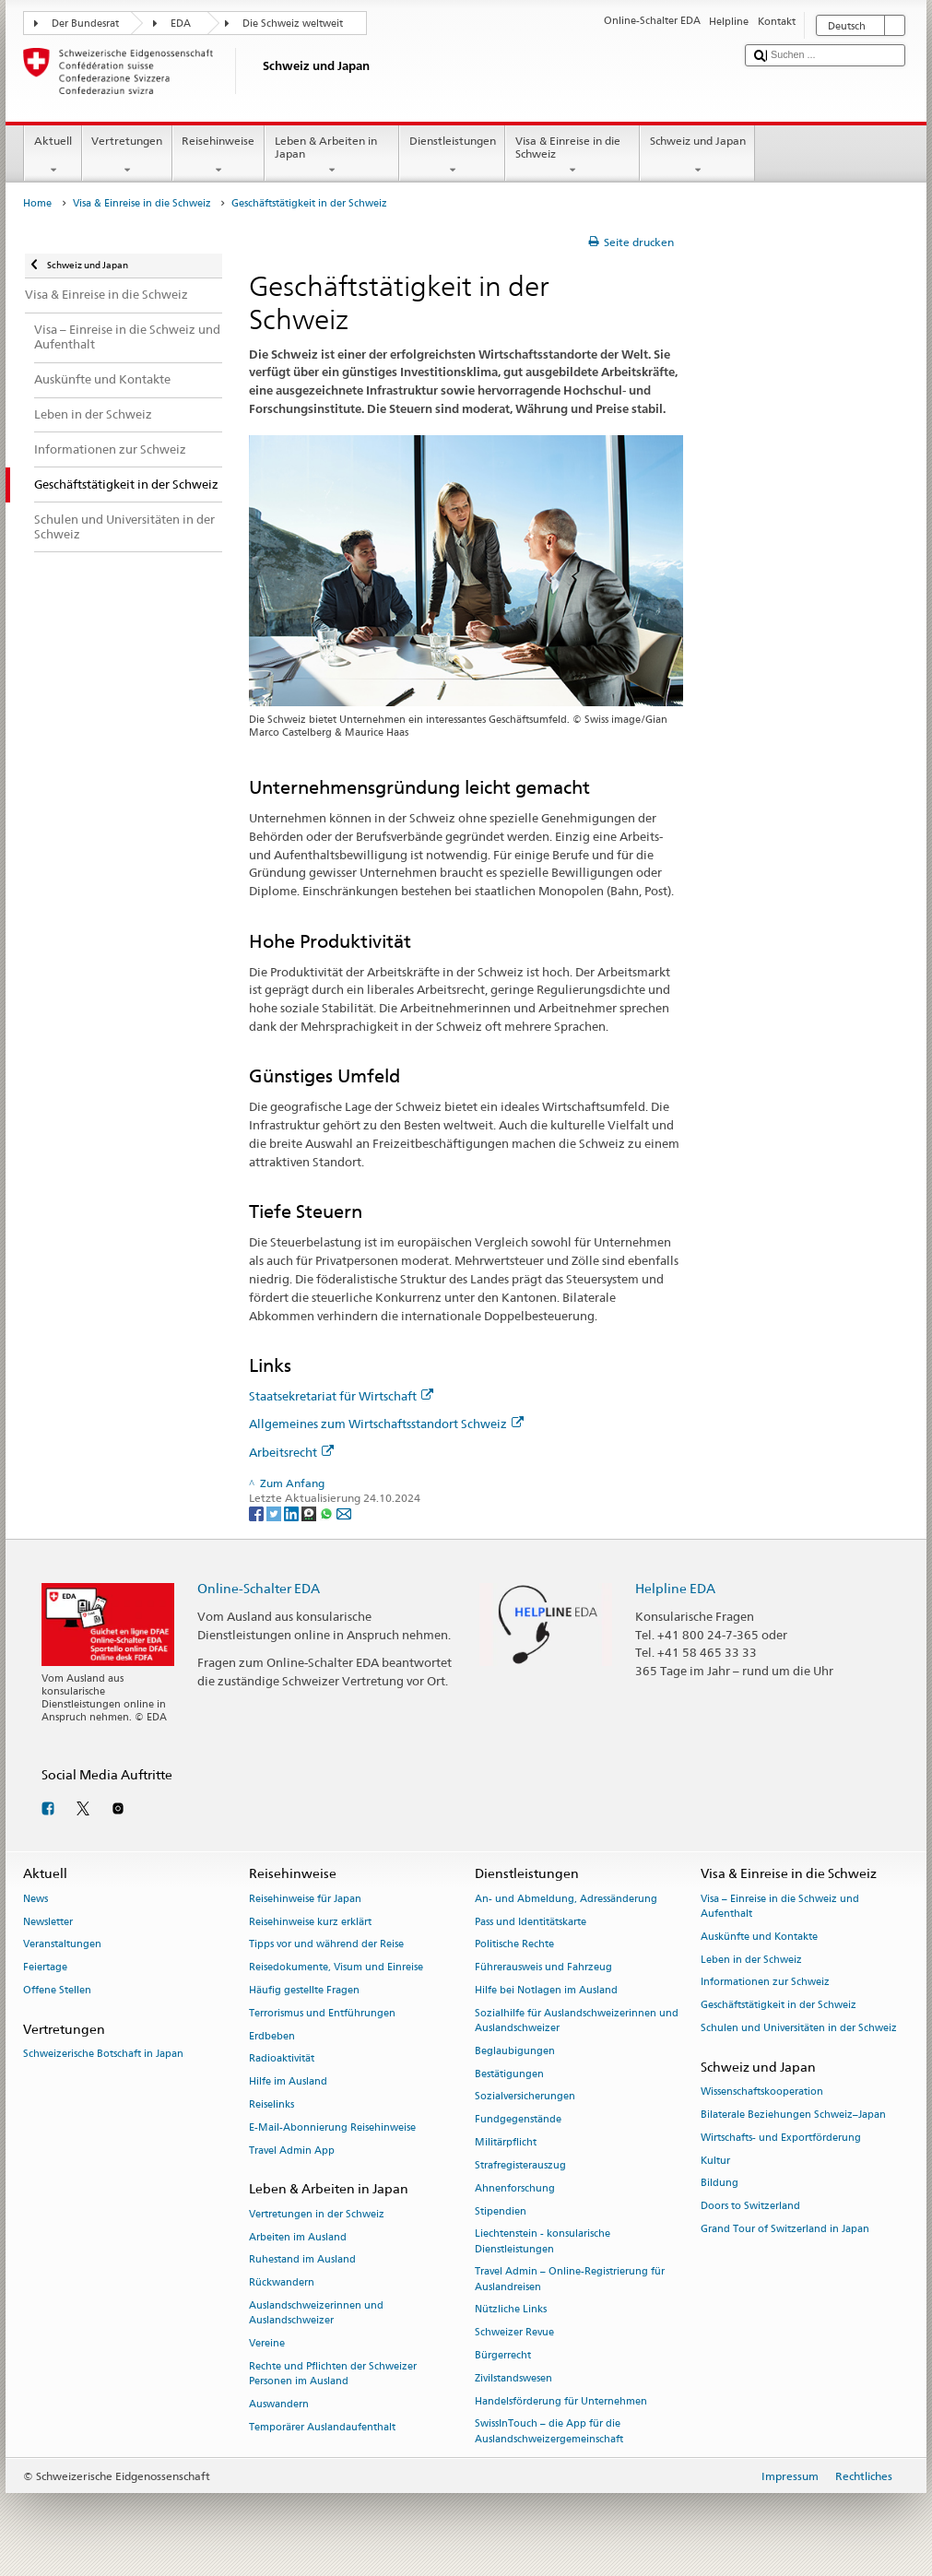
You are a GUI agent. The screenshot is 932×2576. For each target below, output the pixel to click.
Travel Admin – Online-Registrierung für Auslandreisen (570, 2279)
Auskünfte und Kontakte (759, 1937)
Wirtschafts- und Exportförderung (781, 2138)
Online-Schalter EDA (258, 1588)
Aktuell (52, 156)
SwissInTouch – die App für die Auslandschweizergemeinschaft (549, 2431)
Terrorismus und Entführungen (322, 2013)
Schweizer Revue (514, 2333)
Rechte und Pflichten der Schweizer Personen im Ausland (333, 2373)
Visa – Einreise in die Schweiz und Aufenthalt (780, 1906)
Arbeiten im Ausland (298, 2237)
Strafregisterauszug (520, 2165)
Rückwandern (281, 2283)
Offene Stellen (57, 1990)
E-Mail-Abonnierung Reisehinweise (332, 2127)
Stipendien (500, 2211)
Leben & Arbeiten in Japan (331, 156)
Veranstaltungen (62, 1945)
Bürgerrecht (503, 2355)
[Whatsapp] (327, 1512)
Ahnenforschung (515, 2188)
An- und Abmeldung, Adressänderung (566, 1899)
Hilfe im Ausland (288, 2082)
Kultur (715, 2161)
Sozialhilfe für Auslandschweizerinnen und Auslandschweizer (576, 2020)
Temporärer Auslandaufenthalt (322, 2427)
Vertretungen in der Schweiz (316, 2214)
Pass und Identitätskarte (530, 1922)
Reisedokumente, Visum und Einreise (336, 1968)
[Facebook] (257, 1512)
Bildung (719, 2184)
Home (37, 203)
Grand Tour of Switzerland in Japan (785, 2229)
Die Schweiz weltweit (292, 24)
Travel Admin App (292, 2151)
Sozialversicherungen (525, 2097)
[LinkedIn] (292, 1512)
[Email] (343, 1512)
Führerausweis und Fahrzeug (543, 1968)
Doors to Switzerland (750, 2207)
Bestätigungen (509, 2074)
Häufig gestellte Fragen (304, 1990)
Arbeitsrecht (291, 1452)
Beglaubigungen (515, 2051)
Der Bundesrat (85, 24)
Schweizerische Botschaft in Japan (103, 2054)
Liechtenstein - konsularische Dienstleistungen (542, 2241)
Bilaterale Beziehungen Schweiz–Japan (793, 2115)
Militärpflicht (506, 2143)
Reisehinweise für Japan (305, 1899)
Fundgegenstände (518, 2120)
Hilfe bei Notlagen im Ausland (546, 1990)
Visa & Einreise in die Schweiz (572, 156)
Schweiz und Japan (697, 156)
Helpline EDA (675, 1588)
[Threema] (310, 1512)
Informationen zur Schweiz (765, 1983)
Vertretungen (127, 156)
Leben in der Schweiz (751, 1960)
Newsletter (48, 1922)
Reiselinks (271, 2105)
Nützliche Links (511, 2310)
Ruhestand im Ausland (302, 2260)
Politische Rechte (514, 1945)
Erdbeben (272, 2036)
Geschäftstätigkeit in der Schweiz (778, 2006)
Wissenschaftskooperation (762, 2091)
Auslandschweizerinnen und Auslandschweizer (316, 2312)
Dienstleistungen (452, 156)
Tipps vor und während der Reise (326, 1945)
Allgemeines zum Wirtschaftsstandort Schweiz (386, 1423)
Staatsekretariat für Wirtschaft (341, 1395)
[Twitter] (275, 1512)
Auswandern (279, 2404)
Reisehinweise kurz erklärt (310, 1922)
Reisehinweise (218, 156)
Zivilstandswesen (513, 2378)
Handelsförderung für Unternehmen (561, 2401)
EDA (181, 24)
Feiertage (45, 1968)
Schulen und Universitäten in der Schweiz (799, 2028)
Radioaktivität (281, 2059)
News (35, 1899)
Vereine (267, 2343)
